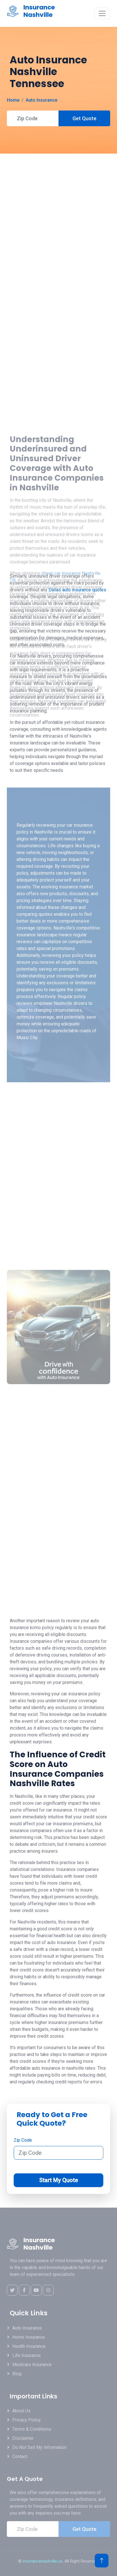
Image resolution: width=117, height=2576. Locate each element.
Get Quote (84, 118)
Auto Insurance (41, 100)
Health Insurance (29, 2346)
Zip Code (23, 2140)
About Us (21, 2411)
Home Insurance (28, 2337)
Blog (16, 2373)
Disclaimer (23, 2438)
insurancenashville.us (42, 2561)
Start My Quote (58, 2180)
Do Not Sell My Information (39, 2447)
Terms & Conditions (31, 2429)
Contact (19, 2456)
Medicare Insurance (32, 2364)
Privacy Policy (26, 2420)
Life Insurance (26, 2355)
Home (13, 100)
